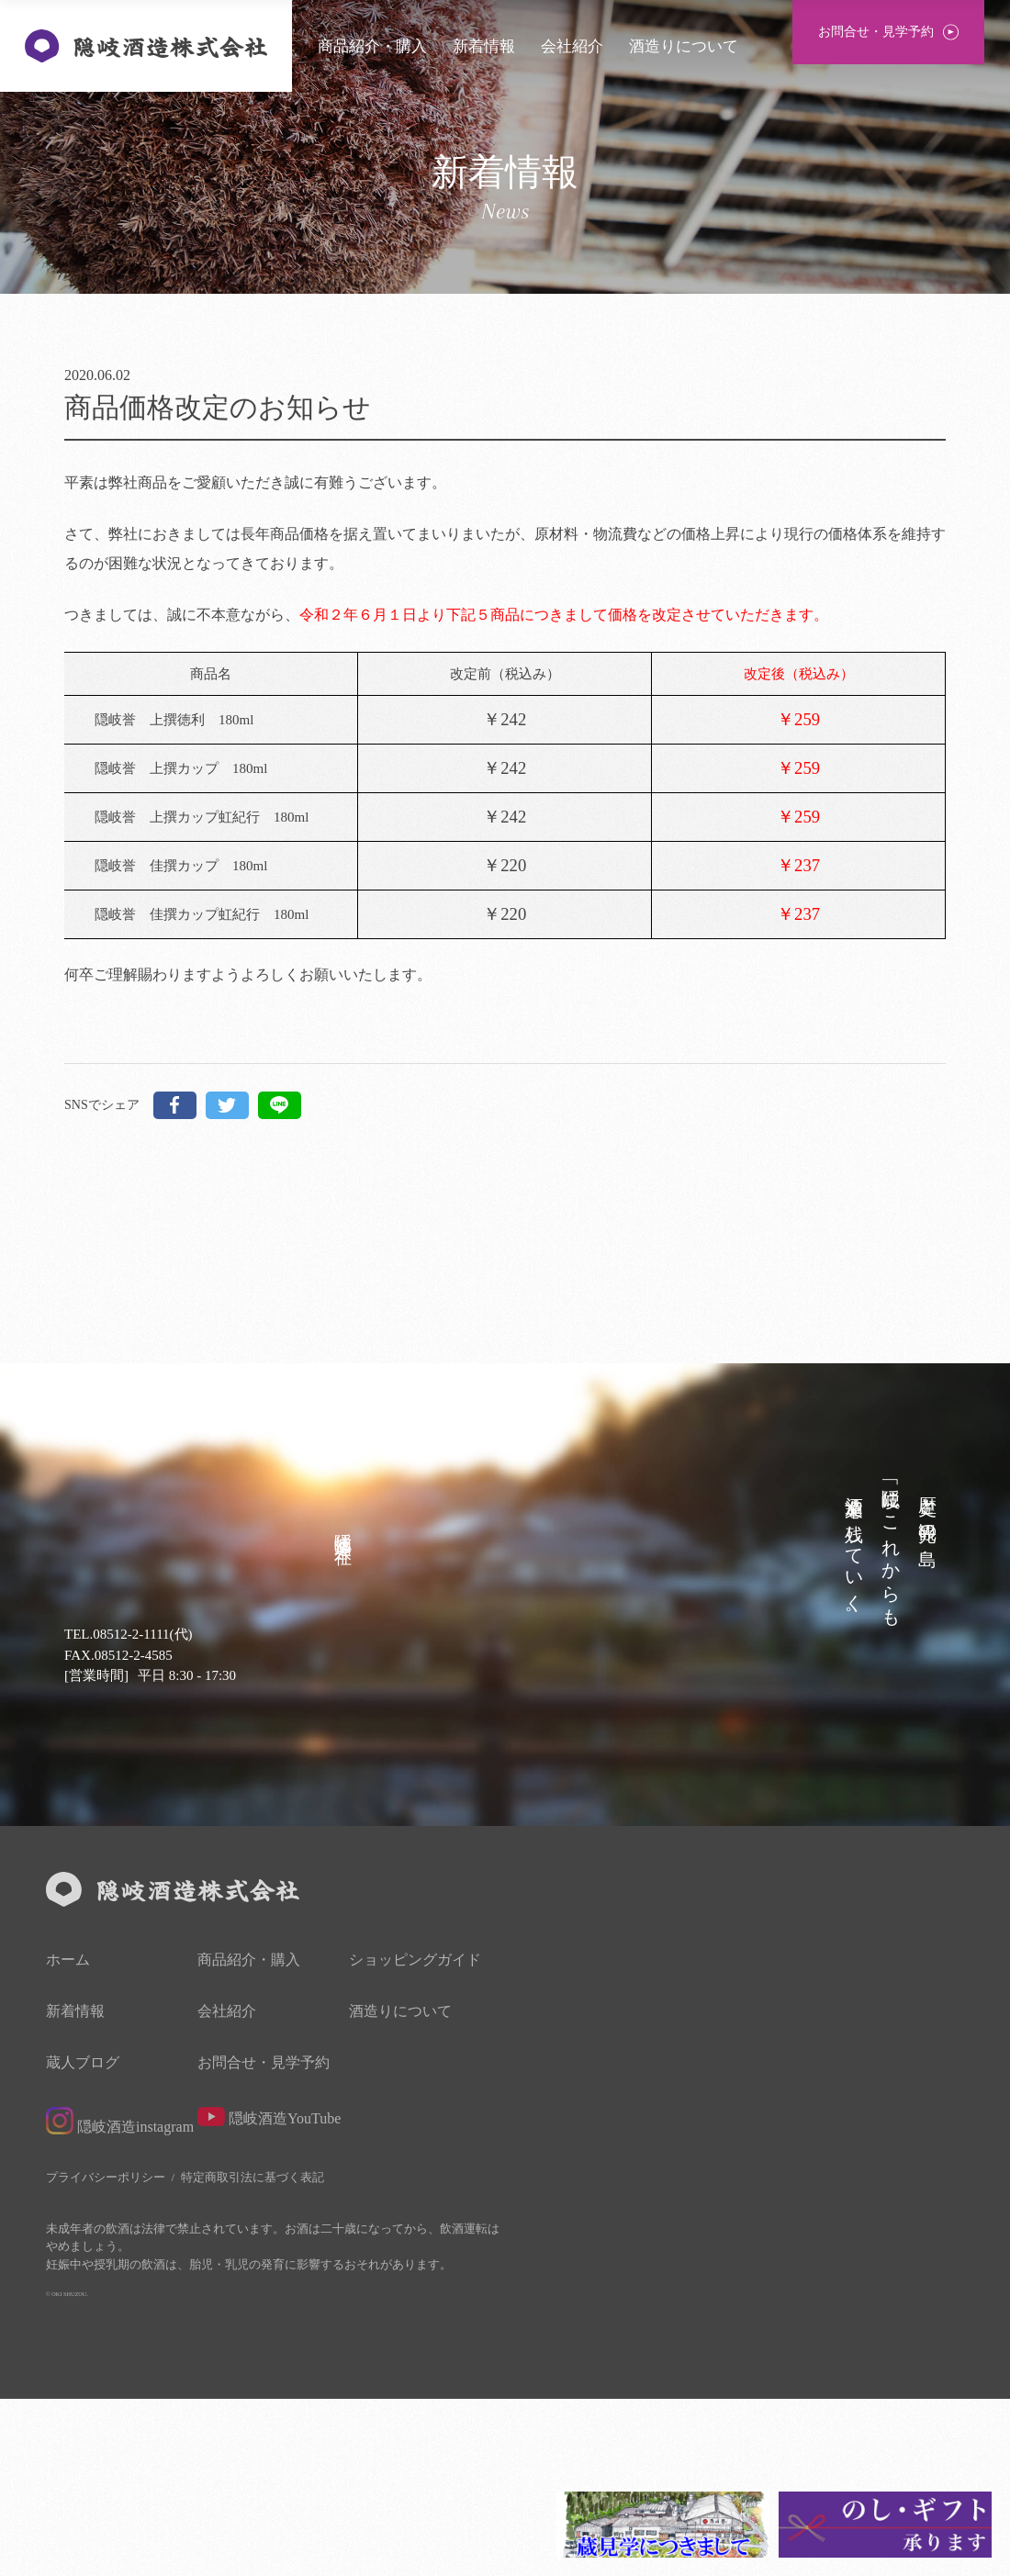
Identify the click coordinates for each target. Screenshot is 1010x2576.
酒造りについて (683, 46)
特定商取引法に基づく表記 (252, 2355)
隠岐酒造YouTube (269, 2294)
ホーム (68, 2138)
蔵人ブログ (82, 2241)
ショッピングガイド (415, 2138)
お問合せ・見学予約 (263, 2241)
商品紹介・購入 (372, 46)
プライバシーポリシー (105, 2355)
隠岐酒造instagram (120, 2299)
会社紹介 (572, 46)
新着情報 (484, 46)
